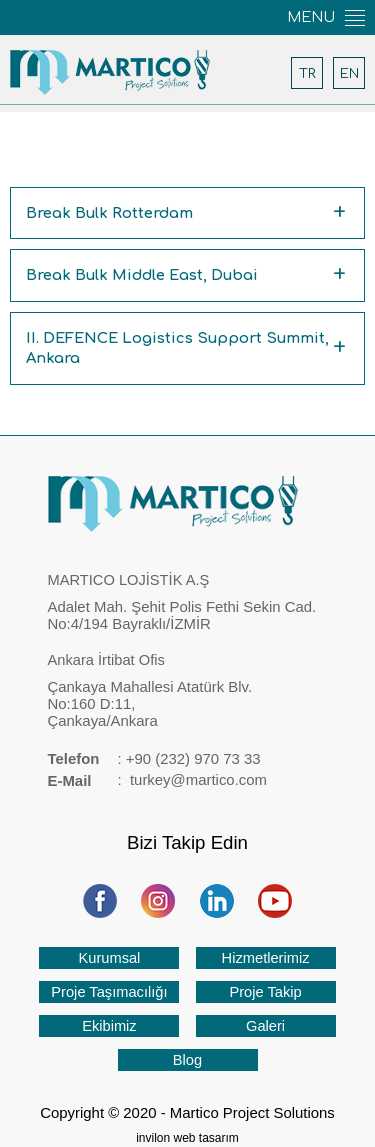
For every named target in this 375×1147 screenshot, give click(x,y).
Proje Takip (265, 992)
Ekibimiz (109, 1026)
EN (349, 73)
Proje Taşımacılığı (109, 992)
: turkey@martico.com (157, 781)
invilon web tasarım (187, 1138)
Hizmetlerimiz (266, 958)
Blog (187, 1060)
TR (307, 73)
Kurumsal (109, 958)
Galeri (265, 1026)
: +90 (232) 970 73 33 (154, 759)
